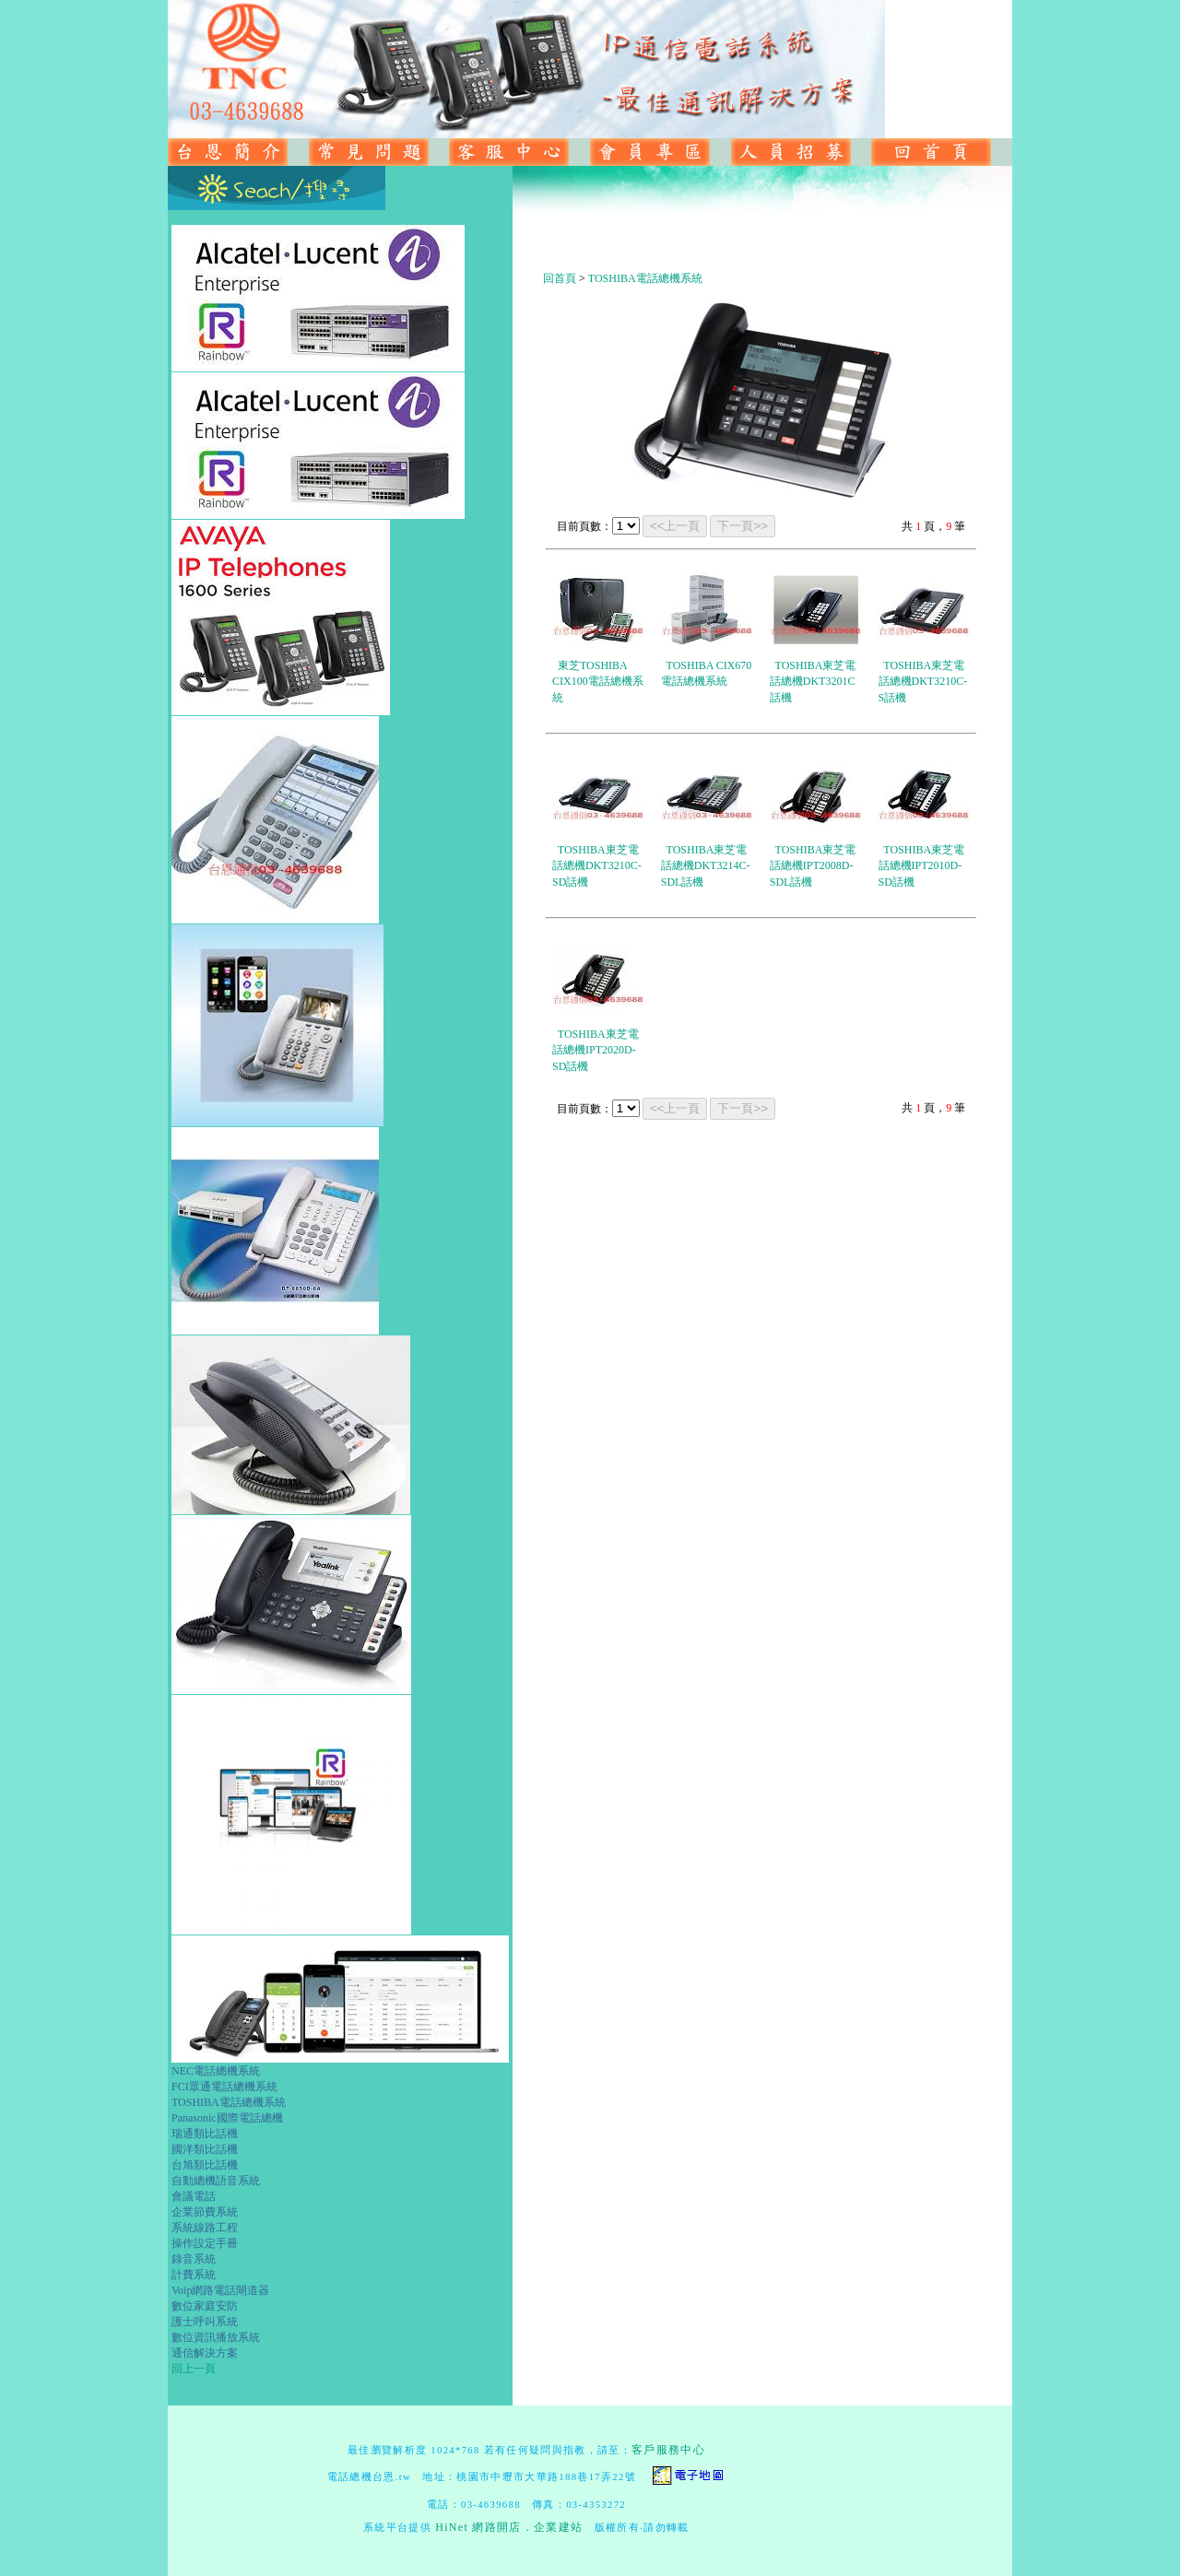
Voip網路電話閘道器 (220, 2290)
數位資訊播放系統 (215, 2337)
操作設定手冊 (204, 2243)
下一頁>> (742, 526)
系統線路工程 (204, 2227)
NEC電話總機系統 (215, 2070)
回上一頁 (193, 2368)
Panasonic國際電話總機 (227, 2117)
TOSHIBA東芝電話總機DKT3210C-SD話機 (597, 865)
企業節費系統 (204, 2211)
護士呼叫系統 (204, 2321)
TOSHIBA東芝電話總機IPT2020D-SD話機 (595, 1050)
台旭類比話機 (204, 2164)
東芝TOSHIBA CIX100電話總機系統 (597, 681)
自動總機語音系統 (215, 2180)
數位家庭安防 (204, 2306)
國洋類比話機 (204, 2149)
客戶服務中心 (668, 2449)
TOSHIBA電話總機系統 (228, 2102)
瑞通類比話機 (204, 2133)
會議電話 (193, 2196)
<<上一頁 (675, 526)
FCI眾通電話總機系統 (224, 2086)
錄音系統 (193, 2259)
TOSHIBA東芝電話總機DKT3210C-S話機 (923, 681)
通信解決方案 (204, 2353)
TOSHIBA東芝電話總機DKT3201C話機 (813, 681)
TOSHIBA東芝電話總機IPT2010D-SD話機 (922, 865)
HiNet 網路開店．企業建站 (509, 2527)
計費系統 (193, 2274)
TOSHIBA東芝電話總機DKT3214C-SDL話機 (705, 865)
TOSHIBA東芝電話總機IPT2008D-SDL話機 (813, 865)
